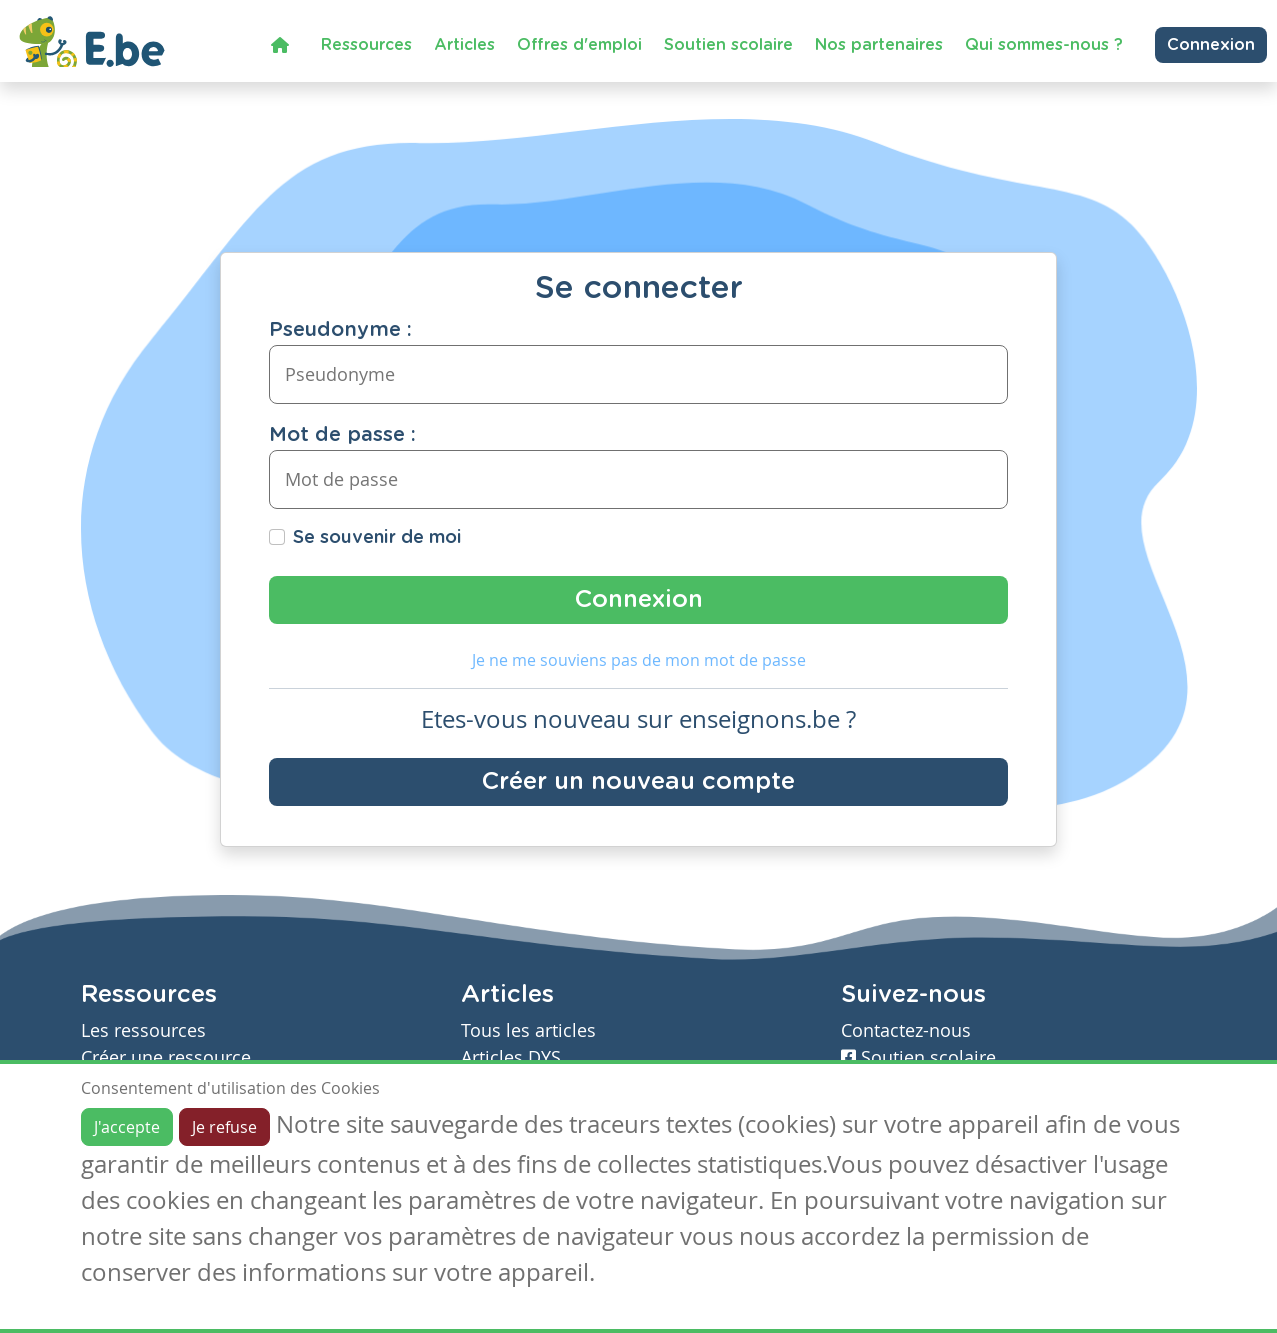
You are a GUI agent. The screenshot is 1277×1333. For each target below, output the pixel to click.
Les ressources (143, 1030)
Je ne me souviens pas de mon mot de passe (639, 660)
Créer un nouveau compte (638, 782)
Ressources (366, 45)
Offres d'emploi (579, 45)
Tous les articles (528, 1030)
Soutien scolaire (728, 45)
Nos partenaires (879, 45)
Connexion (1211, 45)
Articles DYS (511, 1057)
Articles (464, 45)
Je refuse (224, 1127)
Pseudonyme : (340, 330)
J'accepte (127, 1127)
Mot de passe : (342, 435)
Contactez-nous (906, 1030)
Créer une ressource (166, 1057)
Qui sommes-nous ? (1044, 45)
